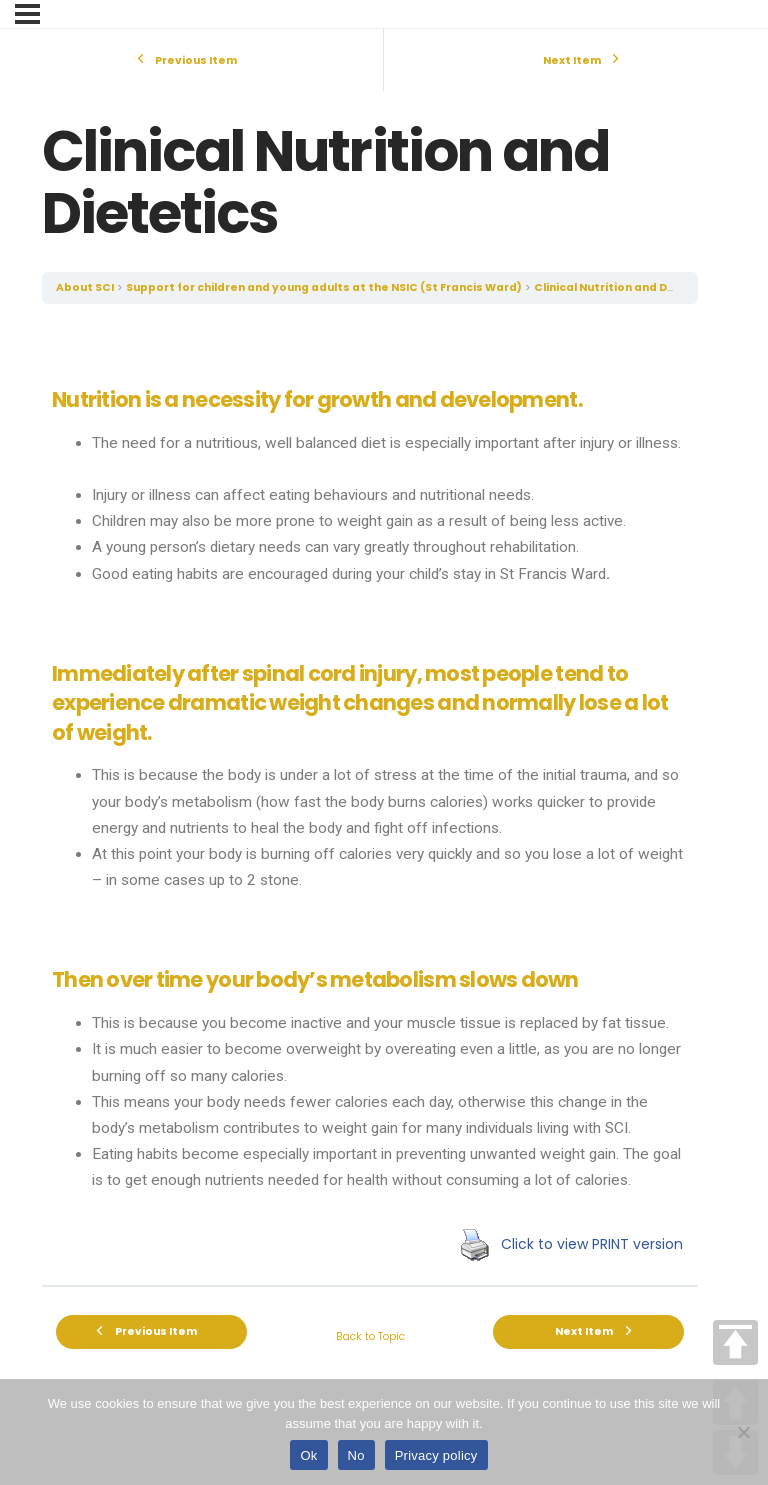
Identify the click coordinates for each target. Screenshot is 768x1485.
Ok (308, 1455)
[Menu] (27, 14)
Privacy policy (436, 1455)
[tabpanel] (370, 794)
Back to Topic (370, 1336)
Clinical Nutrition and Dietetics (624, 287)
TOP (735, 1342)
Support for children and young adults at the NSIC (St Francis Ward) (324, 287)
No (356, 1455)
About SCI (85, 287)
